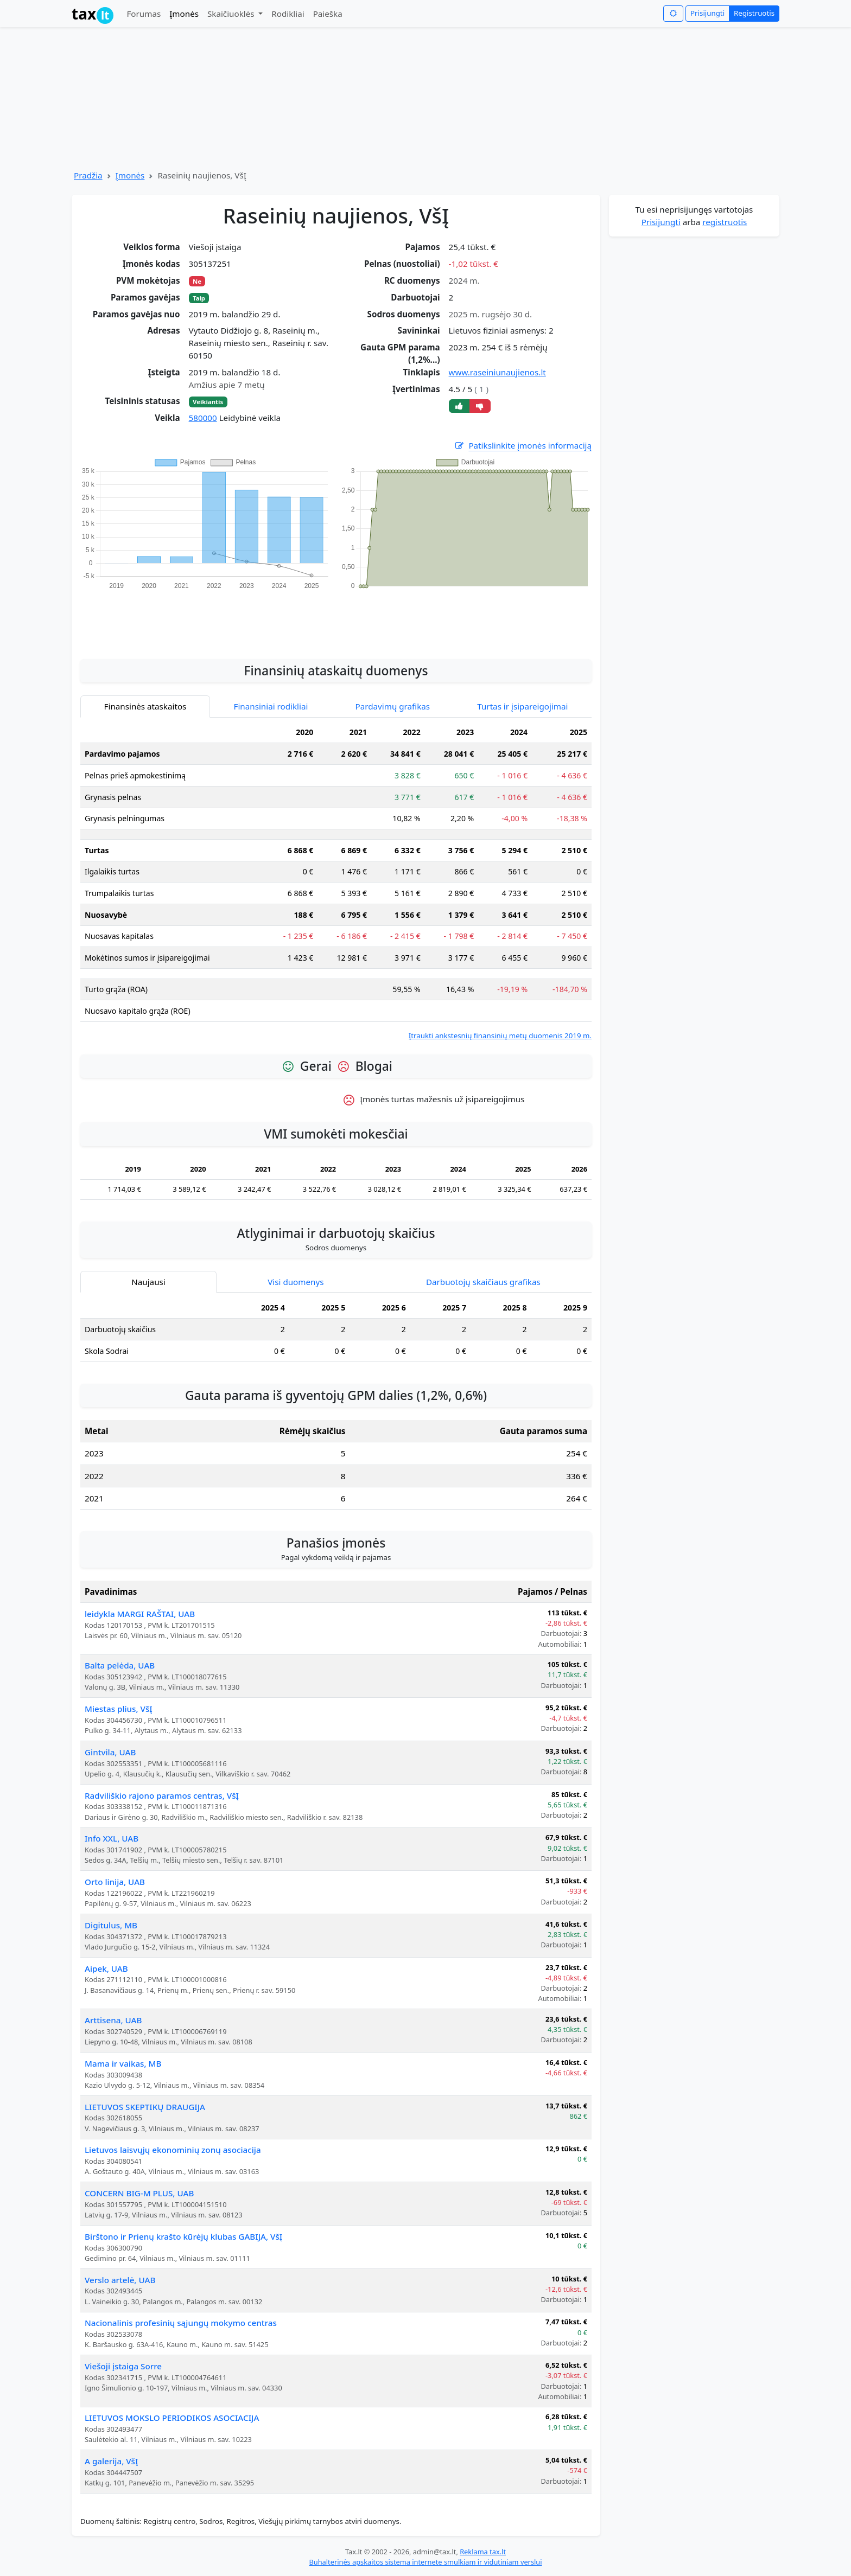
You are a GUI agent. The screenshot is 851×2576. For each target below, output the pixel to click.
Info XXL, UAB (111, 1838)
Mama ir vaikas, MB (123, 2063)
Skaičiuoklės (232, 13)
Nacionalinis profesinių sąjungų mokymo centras (181, 2322)
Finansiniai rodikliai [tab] (271, 706)
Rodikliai (287, 13)
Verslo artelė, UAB (120, 2279)
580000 (203, 417)
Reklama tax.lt (483, 2551)
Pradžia (88, 175)
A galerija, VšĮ (111, 2461)
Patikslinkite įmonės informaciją (523, 445)
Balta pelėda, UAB (120, 1665)
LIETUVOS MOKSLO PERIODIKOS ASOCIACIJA (172, 2417)
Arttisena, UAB (113, 2020)
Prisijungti (707, 13)
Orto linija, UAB (115, 1881)
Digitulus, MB (111, 1925)
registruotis (724, 221)
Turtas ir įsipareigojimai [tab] (522, 706)
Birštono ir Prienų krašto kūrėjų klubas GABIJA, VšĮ (183, 2236)
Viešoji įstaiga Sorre (123, 2366)
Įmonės (184, 13)
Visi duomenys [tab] (295, 1281)
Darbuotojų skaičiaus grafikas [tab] (483, 1281)
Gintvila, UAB (110, 1752)
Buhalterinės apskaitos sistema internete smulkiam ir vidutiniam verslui (425, 2562)
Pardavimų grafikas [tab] (392, 706)
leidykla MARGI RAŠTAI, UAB (140, 1613)
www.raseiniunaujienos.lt (497, 372)
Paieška (327, 13)
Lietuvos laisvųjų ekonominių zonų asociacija (173, 2149)
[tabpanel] (336, 881)
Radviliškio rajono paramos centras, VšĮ (162, 1795)
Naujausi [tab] (148, 1281)
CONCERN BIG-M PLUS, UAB (139, 2193)
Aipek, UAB (106, 1968)
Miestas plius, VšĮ (119, 1708)
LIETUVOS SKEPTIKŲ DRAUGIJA (145, 2106)
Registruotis (754, 13)
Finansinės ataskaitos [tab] (145, 706)
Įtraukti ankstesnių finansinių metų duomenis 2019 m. (500, 1035)
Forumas (143, 13)
